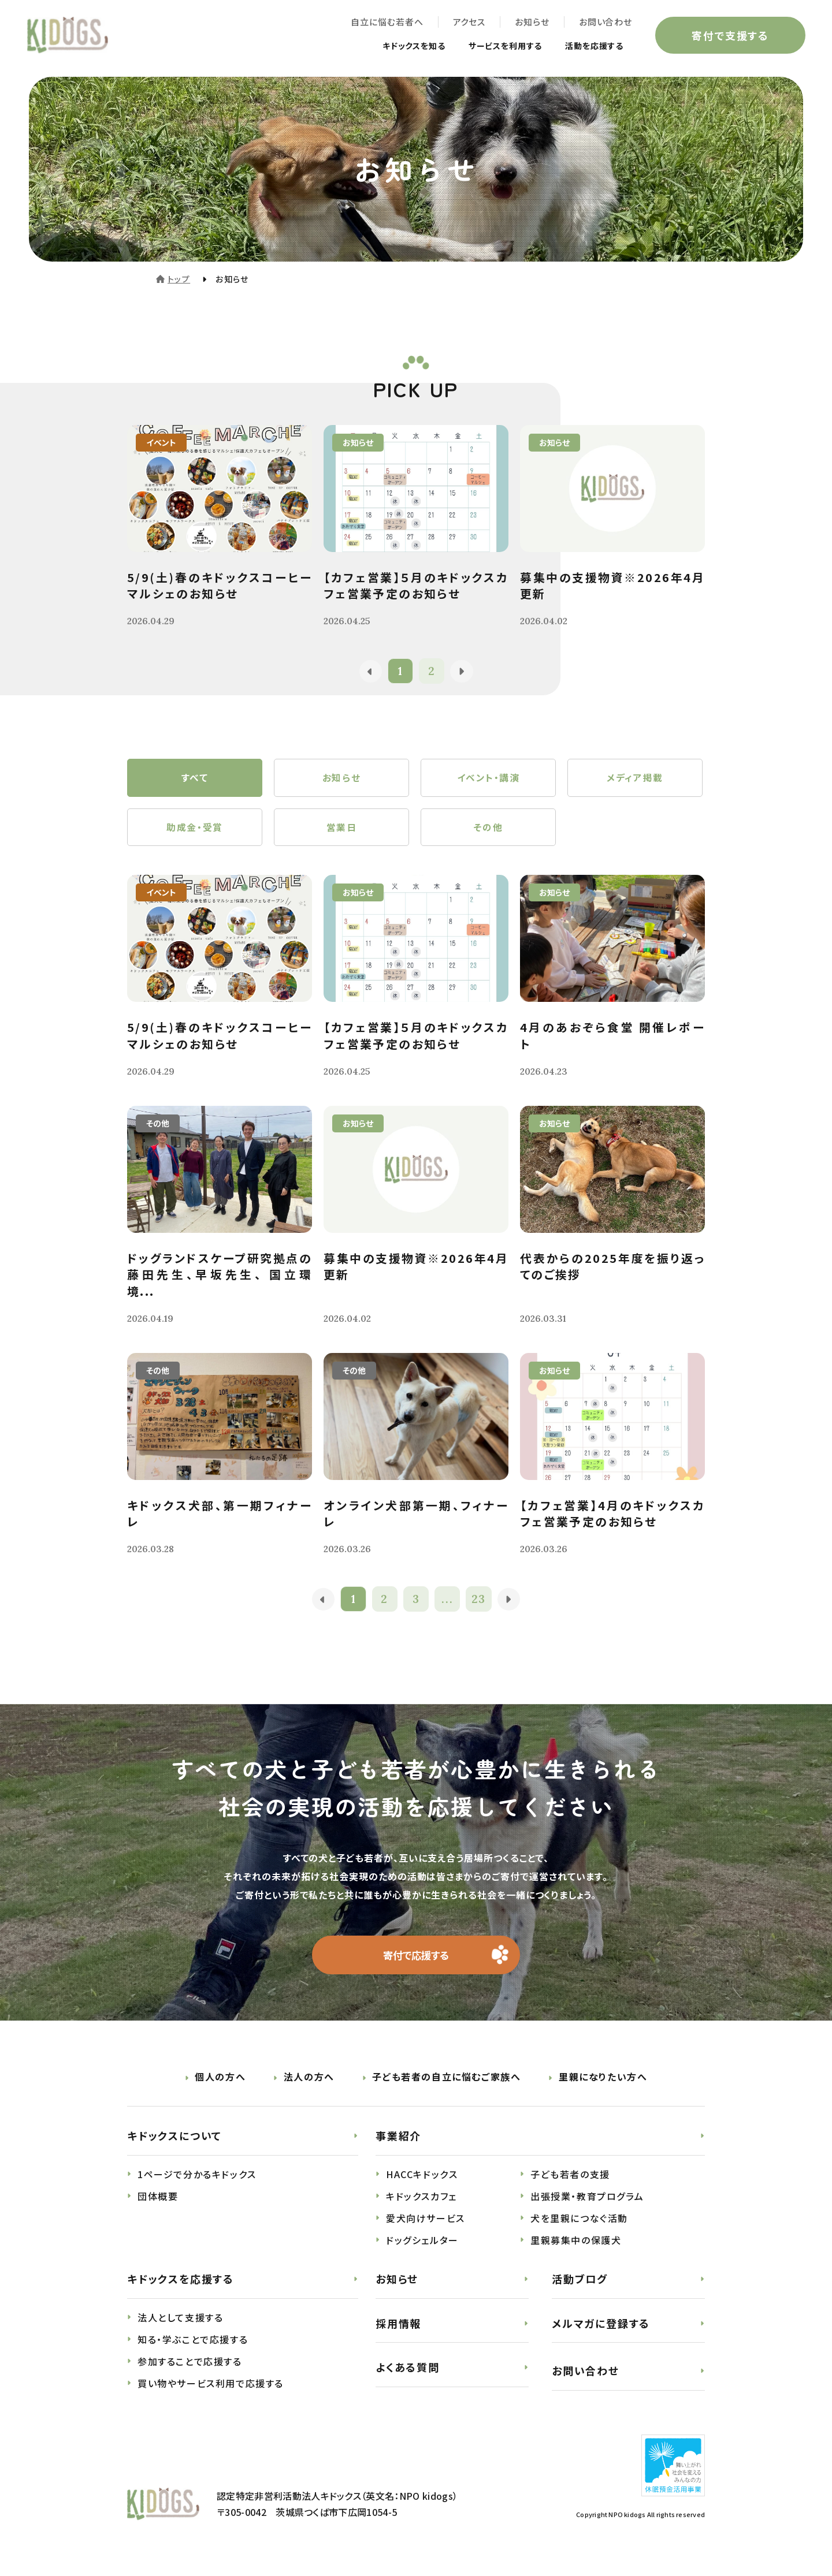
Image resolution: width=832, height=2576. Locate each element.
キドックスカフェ (421, 2205)
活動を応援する (588, 47)
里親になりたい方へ (603, 2086)
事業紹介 (398, 2144)
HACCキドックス (422, 2183)
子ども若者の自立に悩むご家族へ (446, 2086)
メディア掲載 (635, 780)
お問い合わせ (603, 23)
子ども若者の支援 (570, 2183)
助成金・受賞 (194, 832)
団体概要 (158, 2205)
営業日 (341, 832)
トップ (179, 279)
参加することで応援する (190, 2370)
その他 (488, 832)
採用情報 (398, 2332)
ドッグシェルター (422, 2249)
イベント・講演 (487, 780)
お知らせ (529, 23)
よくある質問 (408, 2376)
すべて (195, 780)
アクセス (466, 23)
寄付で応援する (416, 1962)
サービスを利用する (490, 47)
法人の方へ (309, 2086)
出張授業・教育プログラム (587, 2205)
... (448, 1607)
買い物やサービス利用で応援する (211, 2392)
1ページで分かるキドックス (197, 2183)
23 (480, 1607)
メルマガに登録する (601, 2332)
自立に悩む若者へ (384, 23)
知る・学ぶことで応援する (193, 2348)
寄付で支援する (728, 36)
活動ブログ (580, 2287)
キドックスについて (174, 2144)
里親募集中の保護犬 (575, 2249)
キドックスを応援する (180, 2287)
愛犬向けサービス (425, 2227)
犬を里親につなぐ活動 (579, 2227)
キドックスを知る (388, 47)
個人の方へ (220, 2086)
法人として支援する (180, 2326)
